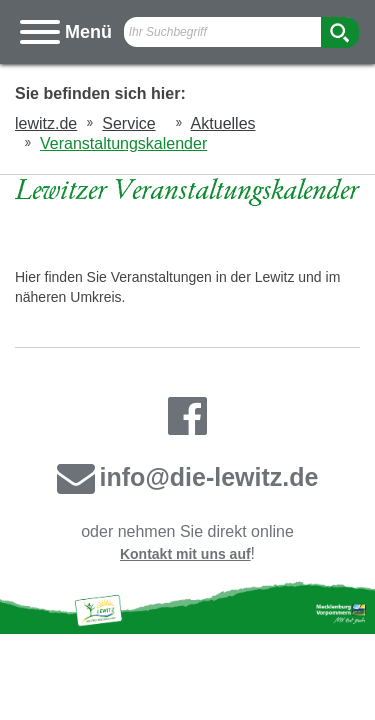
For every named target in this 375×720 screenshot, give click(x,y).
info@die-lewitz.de (188, 477)
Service (128, 123)
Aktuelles (223, 123)
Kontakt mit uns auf (185, 554)
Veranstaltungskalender (123, 143)
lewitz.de (46, 123)
